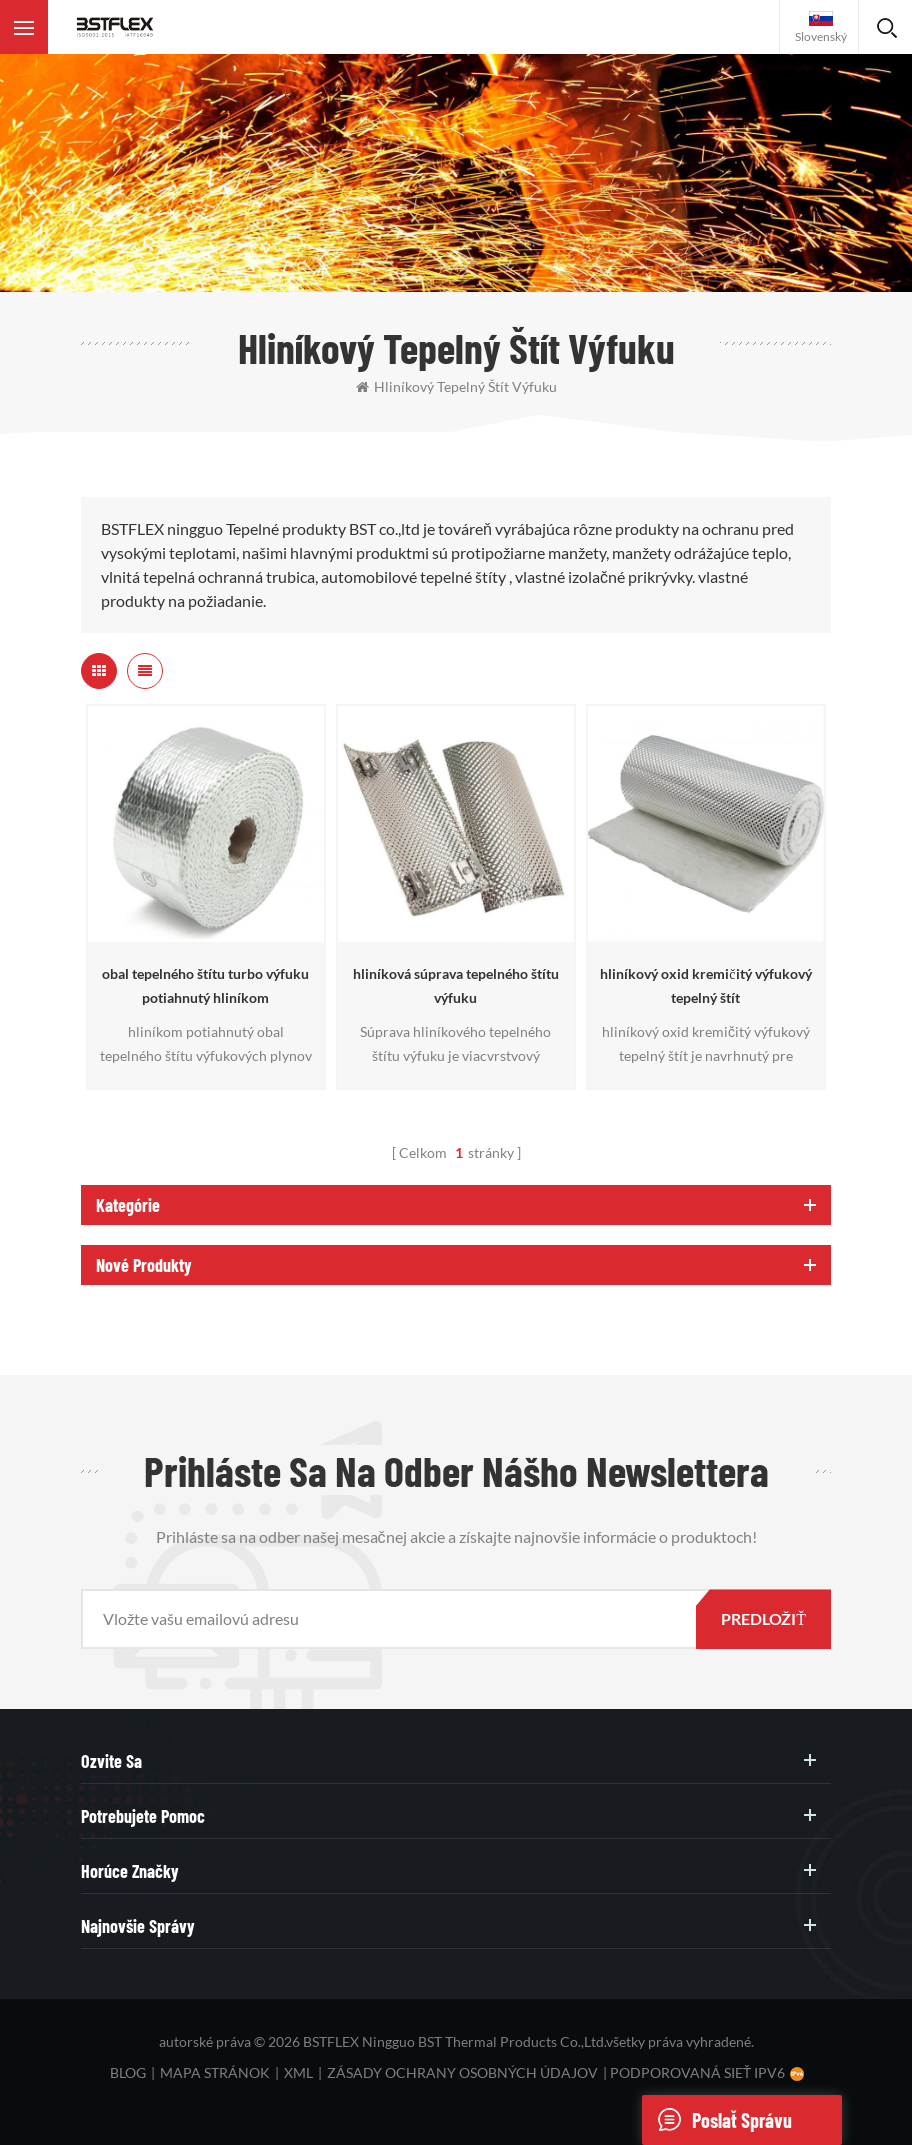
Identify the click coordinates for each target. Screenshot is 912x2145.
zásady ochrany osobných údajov (462, 2072)
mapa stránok (215, 2072)
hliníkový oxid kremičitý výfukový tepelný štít (705, 985)
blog (128, 2072)
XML (298, 2072)
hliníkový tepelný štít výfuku (456, 386)
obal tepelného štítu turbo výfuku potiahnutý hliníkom (205, 985)
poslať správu (717, 2120)
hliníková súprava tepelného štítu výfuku (456, 985)
